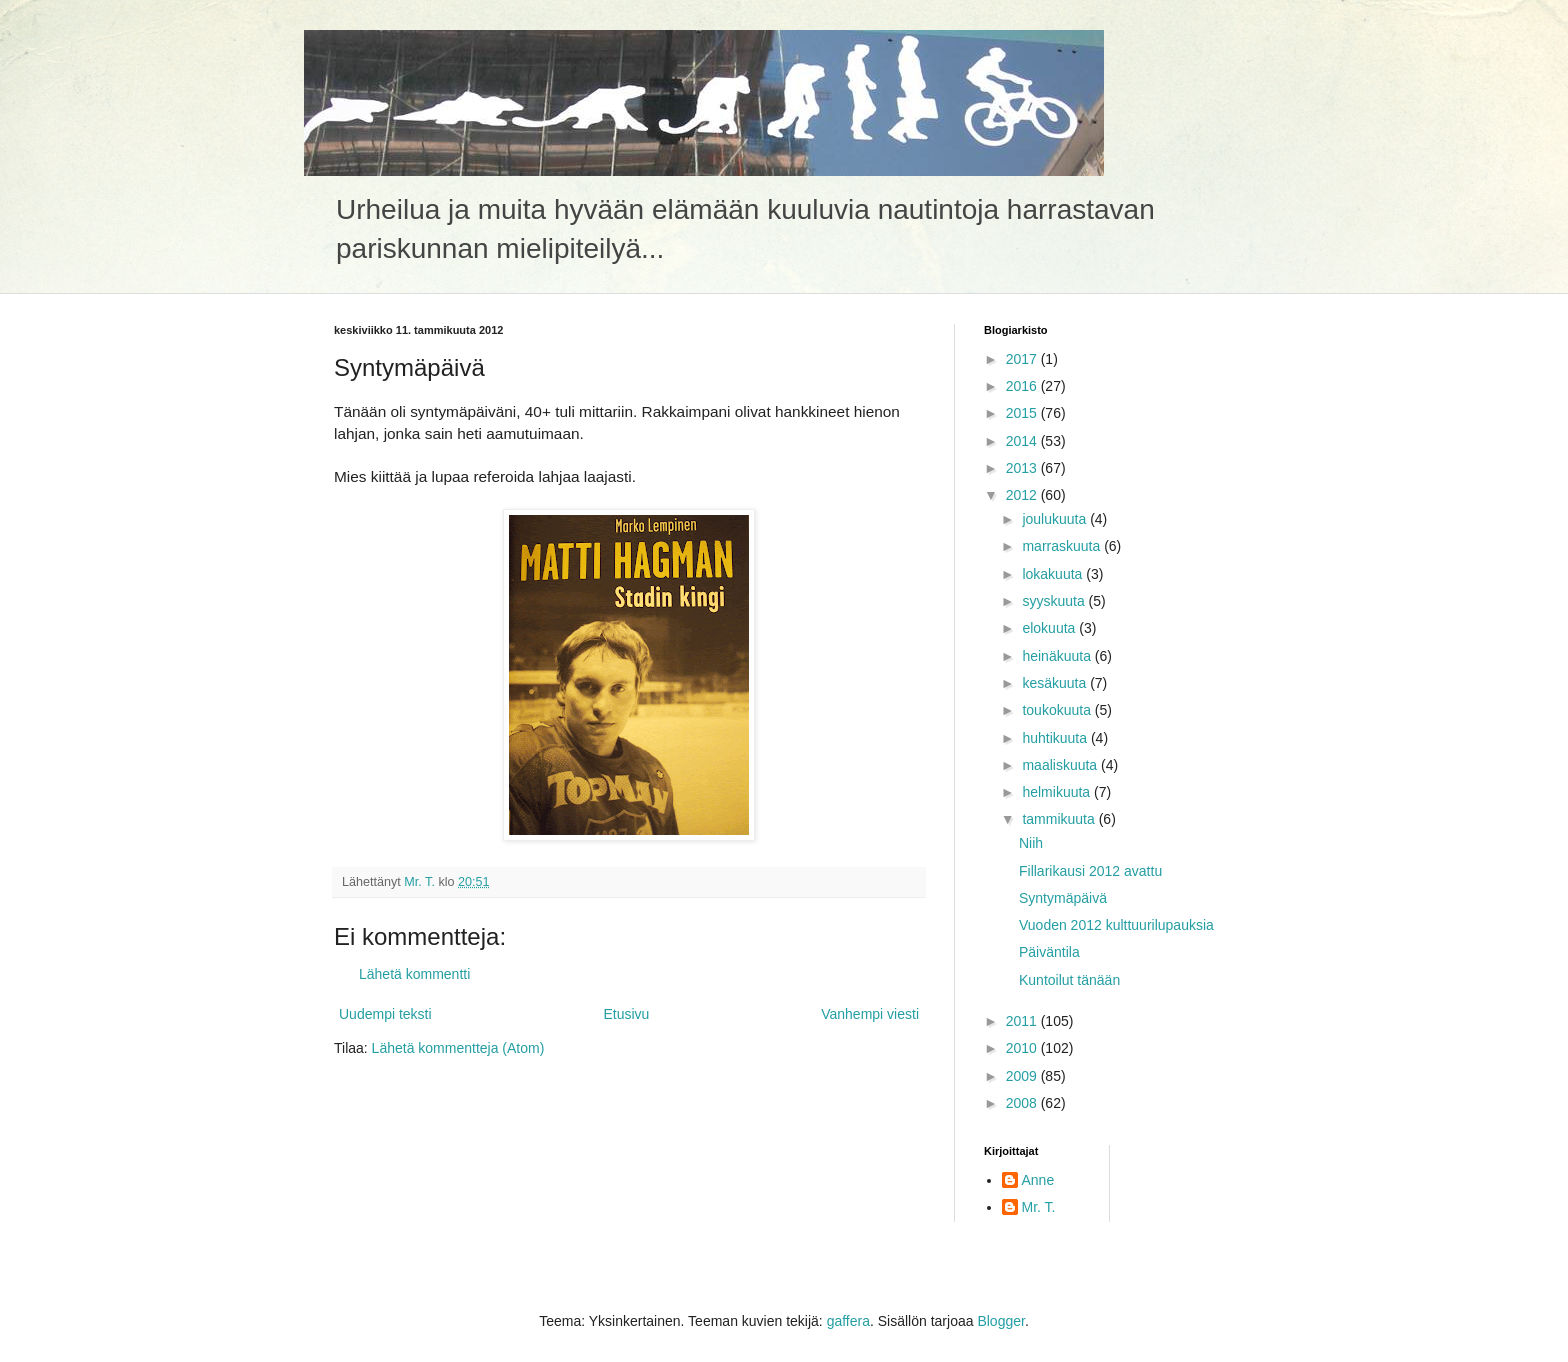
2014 (1023, 441)
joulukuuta (1056, 519)
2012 (1023, 495)
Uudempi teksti (385, 1014)
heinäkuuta (1058, 656)
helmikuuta (1058, 792)
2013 (1023, 468)
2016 (1023, 386)
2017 (1023, 359)
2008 (1023, 1103)
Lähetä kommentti (414, 974)
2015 (1023, 413)
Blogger (1000, 1321)
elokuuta (1050, 628)
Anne (1038, 1180)
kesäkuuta (1056, 683)
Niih (1031, 843)
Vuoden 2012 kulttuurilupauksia (1116, 925)
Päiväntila (1049, 952)
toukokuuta (1058, 710)
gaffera (848, 1321)
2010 (1023, 1048)
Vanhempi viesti (870, 1014)
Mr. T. (1039, 1207)
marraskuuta (1063, 546)
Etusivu (626, 1014)
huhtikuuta (1056, 738)
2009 (1023, 1076)
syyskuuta (1055, 601)
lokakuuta (1054, 574)
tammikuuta (1060, 819)
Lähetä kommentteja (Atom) (458, 1048)
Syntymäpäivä (1063, 898)
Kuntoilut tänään (1069, 980)
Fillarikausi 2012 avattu (1090, 871)
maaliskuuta (1061, 765)
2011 (1023, 1021)
